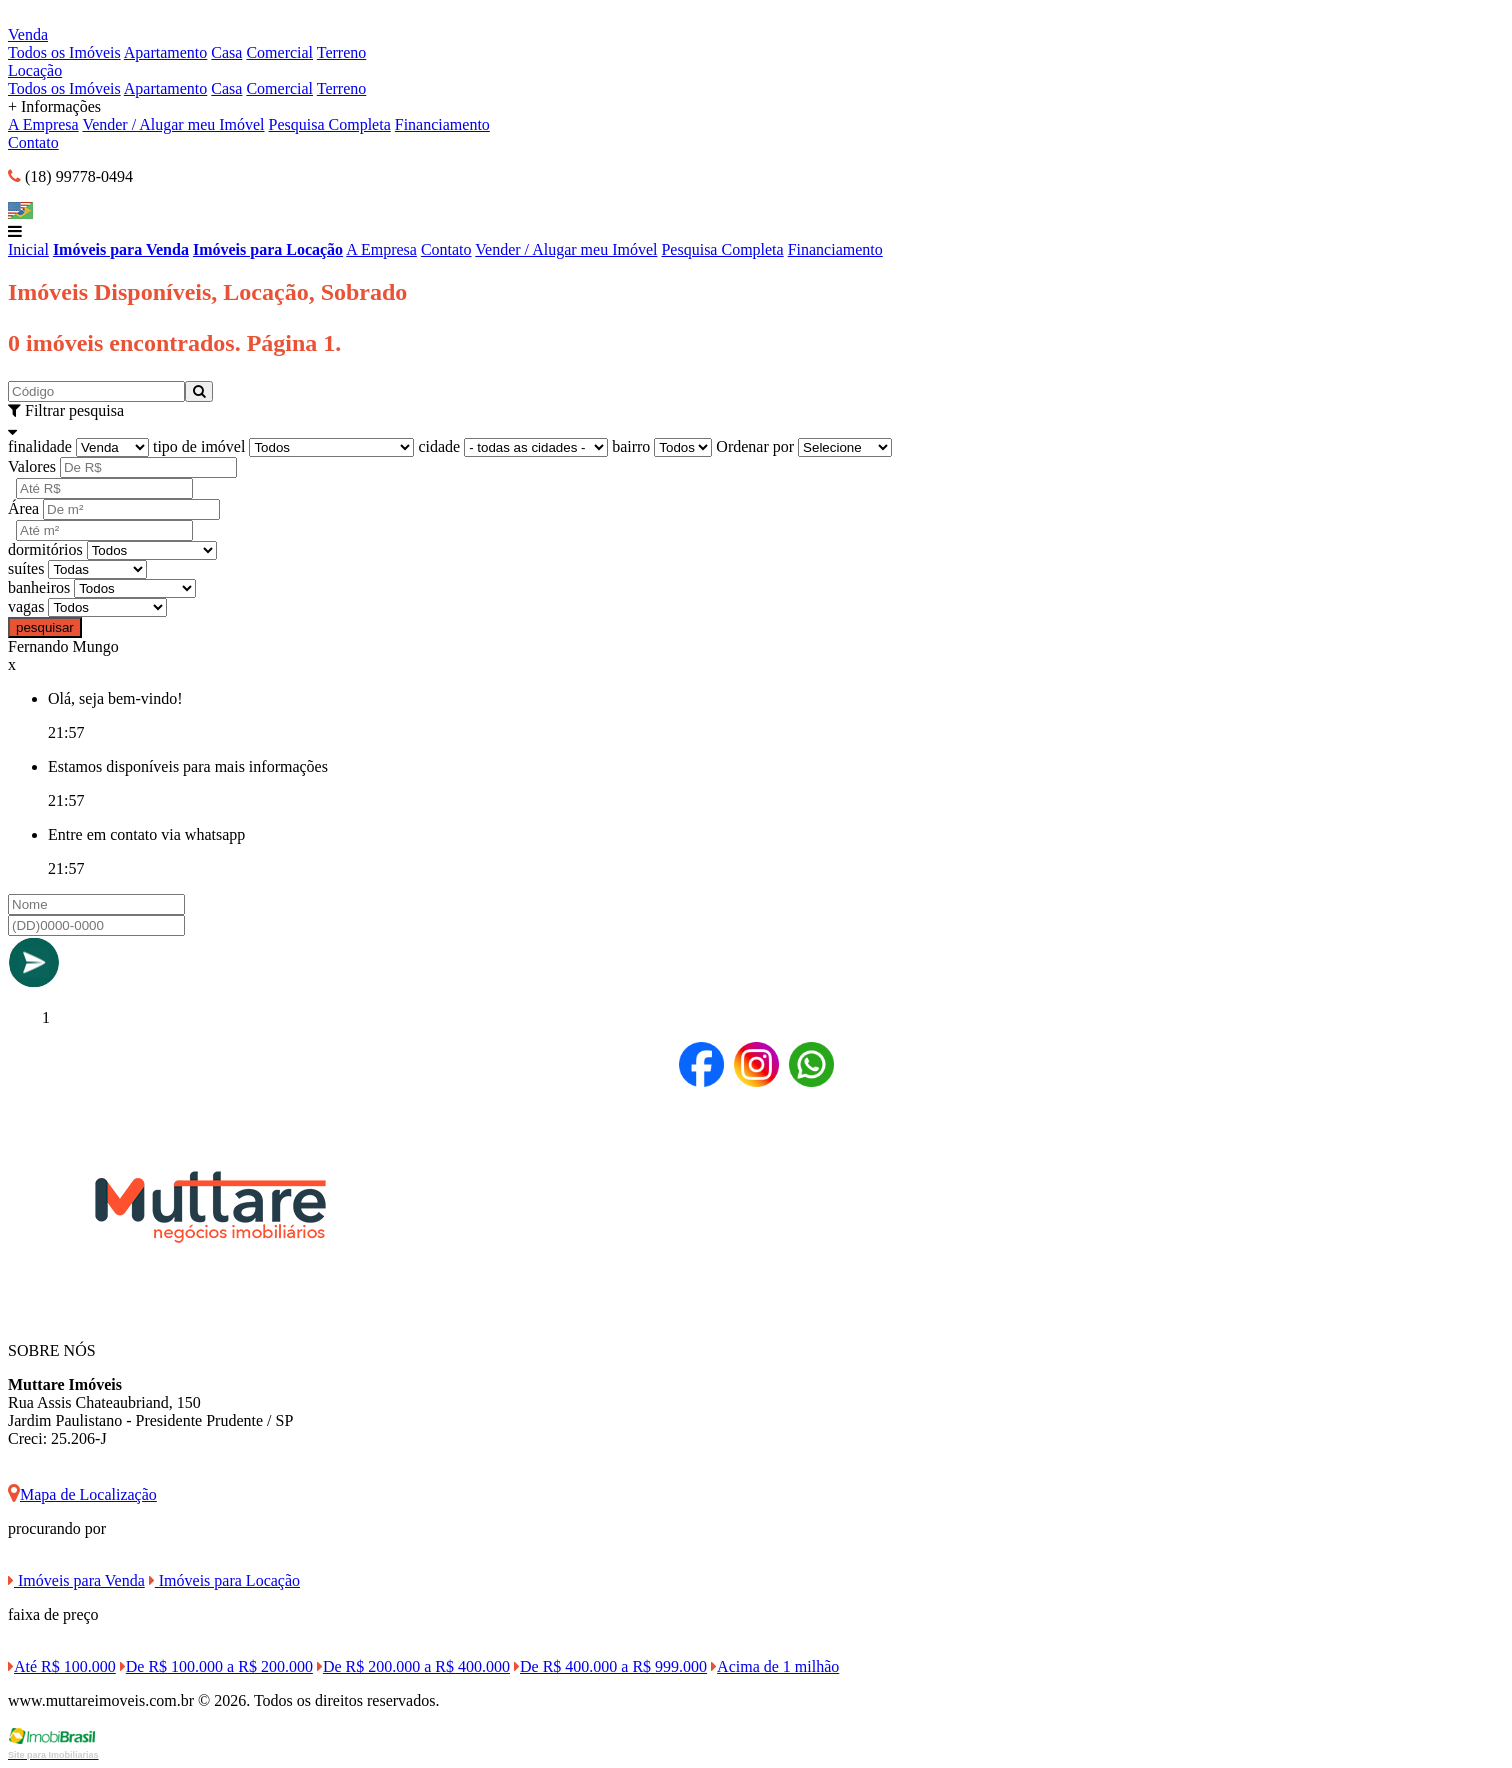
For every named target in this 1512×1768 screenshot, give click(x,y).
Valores (32, 466)
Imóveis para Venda (121, 249)
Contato (33, 142)
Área (23, 508)
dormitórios (45, 549)
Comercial (279, 52)
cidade (439, 446)
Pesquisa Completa (330, 124)
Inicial (28, 249)
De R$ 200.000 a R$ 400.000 (413, 1666)
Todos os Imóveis (64, 52)
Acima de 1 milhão (775, 1666)
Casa (226, 52)
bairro (631, 446)
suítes (26, 568)
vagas (26, 606)
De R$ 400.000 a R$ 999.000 (610, 1666)
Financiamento (442, 124)
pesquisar (45, 627)
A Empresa (43, 124)
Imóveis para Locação (268, 249)
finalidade (40, 446)
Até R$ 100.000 (62, 1666)
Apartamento (166, 52)
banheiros (39, 587)
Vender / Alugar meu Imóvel (173, 124)
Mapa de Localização (82, 1494)
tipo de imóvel (199, 446)
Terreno (342, 52)
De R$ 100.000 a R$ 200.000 (216, 1666)
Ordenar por (755, 446)
